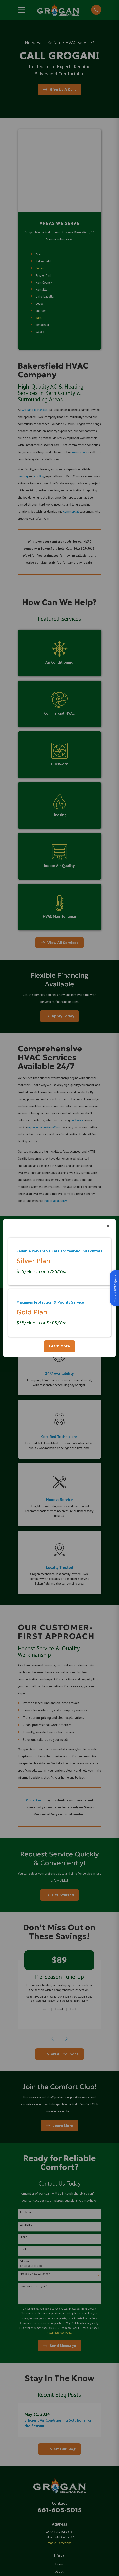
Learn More (59, 1346)
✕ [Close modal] (108, 1226)
